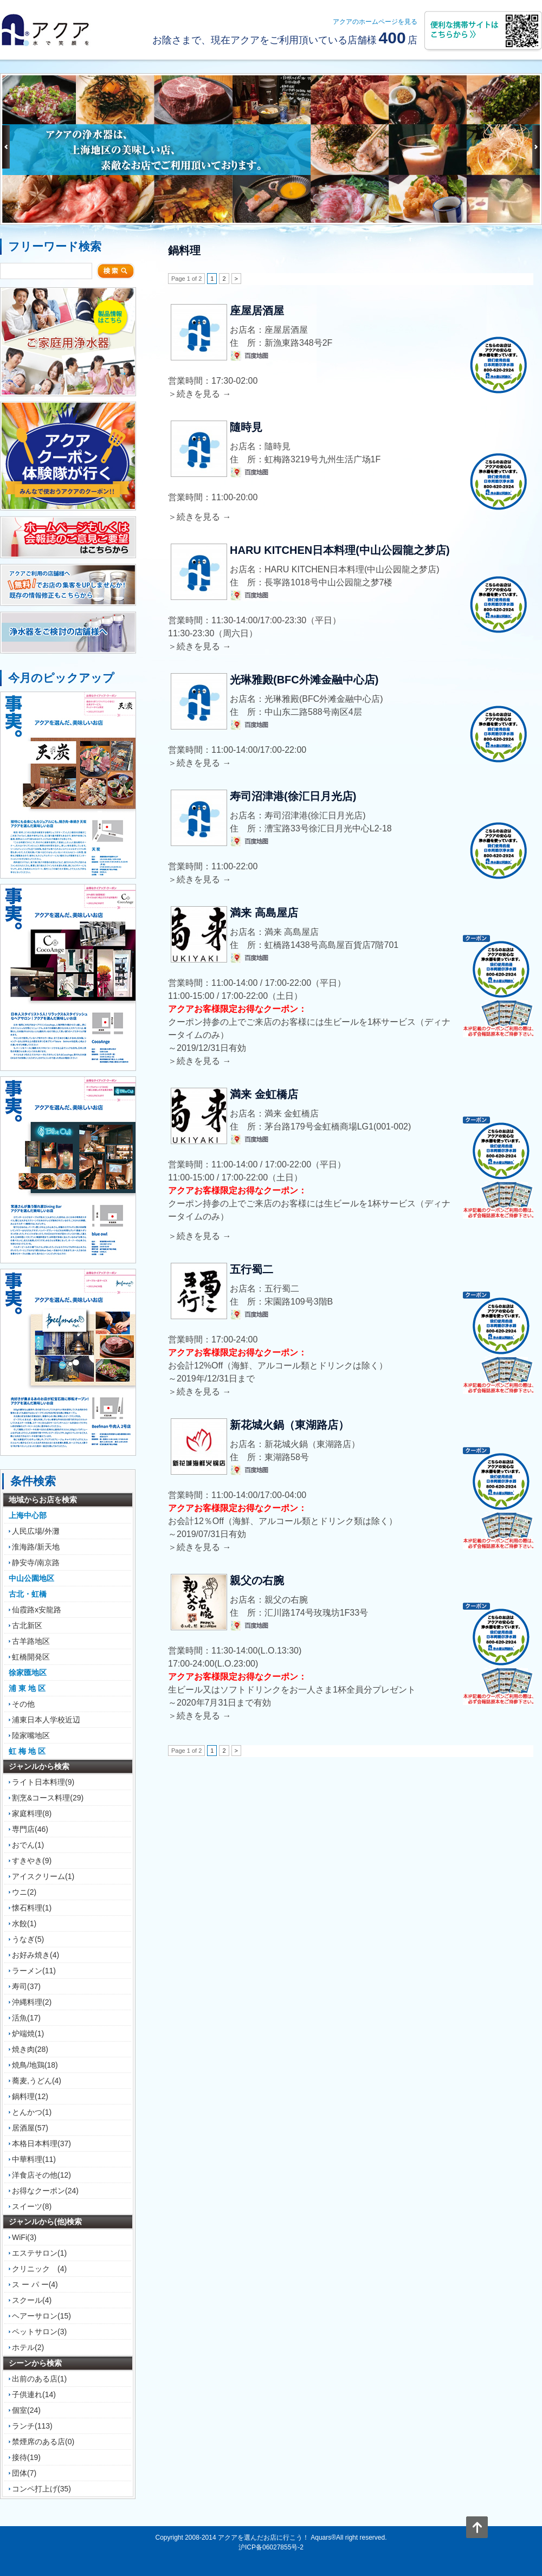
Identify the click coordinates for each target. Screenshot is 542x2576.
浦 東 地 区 (27, 1688)
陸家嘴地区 (31, 1735)
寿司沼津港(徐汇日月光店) (293, 796)
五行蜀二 (251, 1269)
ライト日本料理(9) (43, 1782)
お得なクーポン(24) (45, 2190)
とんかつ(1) (31, 2112)
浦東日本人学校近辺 (46, 1719)
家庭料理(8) (31, 1813)
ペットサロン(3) (39, 2331)
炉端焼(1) (28, 2033)
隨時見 (246, 427)
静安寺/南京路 (36, 1562)
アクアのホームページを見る (375, 21)
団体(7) (24, 2473)
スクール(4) (31, 2300)
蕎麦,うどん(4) (36, 2080)
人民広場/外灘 (36, 1531)
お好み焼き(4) (35, 1955)
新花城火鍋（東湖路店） (289, 1425)
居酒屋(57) (30, 2127)
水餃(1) (24, 1923)
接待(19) (26, 2457)
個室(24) (26, 2410)
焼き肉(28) (30, 2049)
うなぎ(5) (28, 1939)
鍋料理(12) (30, 2096)
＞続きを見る (199, 393)
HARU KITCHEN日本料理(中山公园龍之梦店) (340, 550)
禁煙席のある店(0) (43, 2441)
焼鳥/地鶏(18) (35, 2065)
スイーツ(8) (31, 2206)
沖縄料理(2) (31, 2002)
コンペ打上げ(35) (41, 2488)
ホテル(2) (28, 2347)
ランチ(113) (32, 2426)
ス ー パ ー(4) (35, 2284)
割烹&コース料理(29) (47, 1797)
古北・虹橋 (28, 1594)
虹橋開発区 (31, 1656)
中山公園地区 (31, 1578)
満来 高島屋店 (264, 913)
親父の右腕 (257, 1580)
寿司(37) (26, 1986)
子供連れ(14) (34, 2394)
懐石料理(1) (31, 1907)
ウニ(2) (24, 1892)
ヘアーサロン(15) (41, 2316)
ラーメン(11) (34, 1970)
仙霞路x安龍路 (36, 1609)
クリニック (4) (39, 2268)
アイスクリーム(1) (43, 1876)
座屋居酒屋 (257, 311)
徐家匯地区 (28, 1672)
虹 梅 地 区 (27, 1751)
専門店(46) (30, 1829)
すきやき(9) (31, 1860)
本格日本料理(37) (41, 2143)
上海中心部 (28, 1515)
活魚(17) (26, 2017)
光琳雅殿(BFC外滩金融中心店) (304, 680)
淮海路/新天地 (36, 1546)
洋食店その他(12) (41, 2175)
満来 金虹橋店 (264, 1094)
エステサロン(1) (39, 2253)
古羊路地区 (31, 1641)
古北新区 (27, 1625)
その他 (23, 1704)
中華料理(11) (34, 2159)
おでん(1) (28, 1845)
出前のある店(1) (39, 2378)
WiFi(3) (24, 2237)
